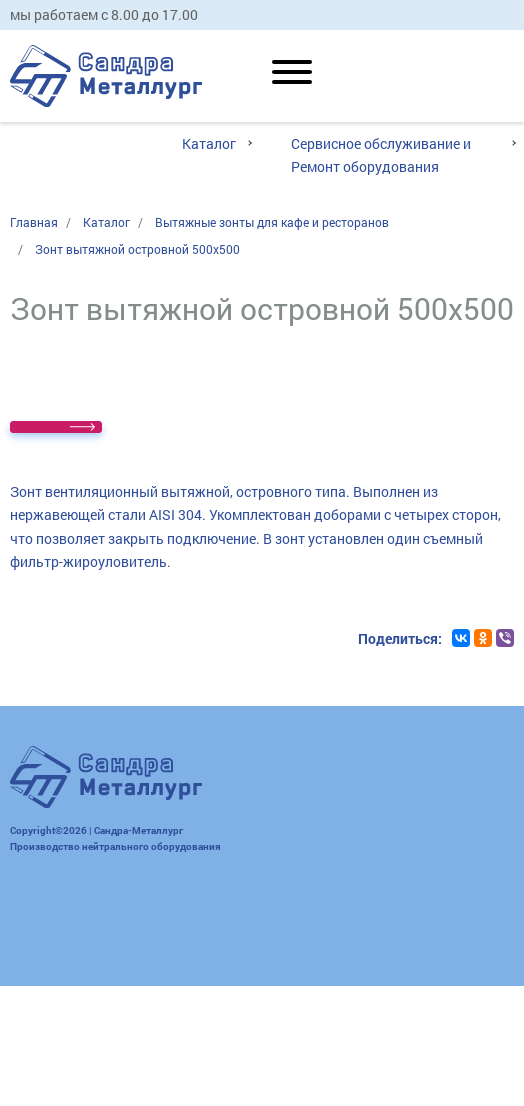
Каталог (209, 143)
